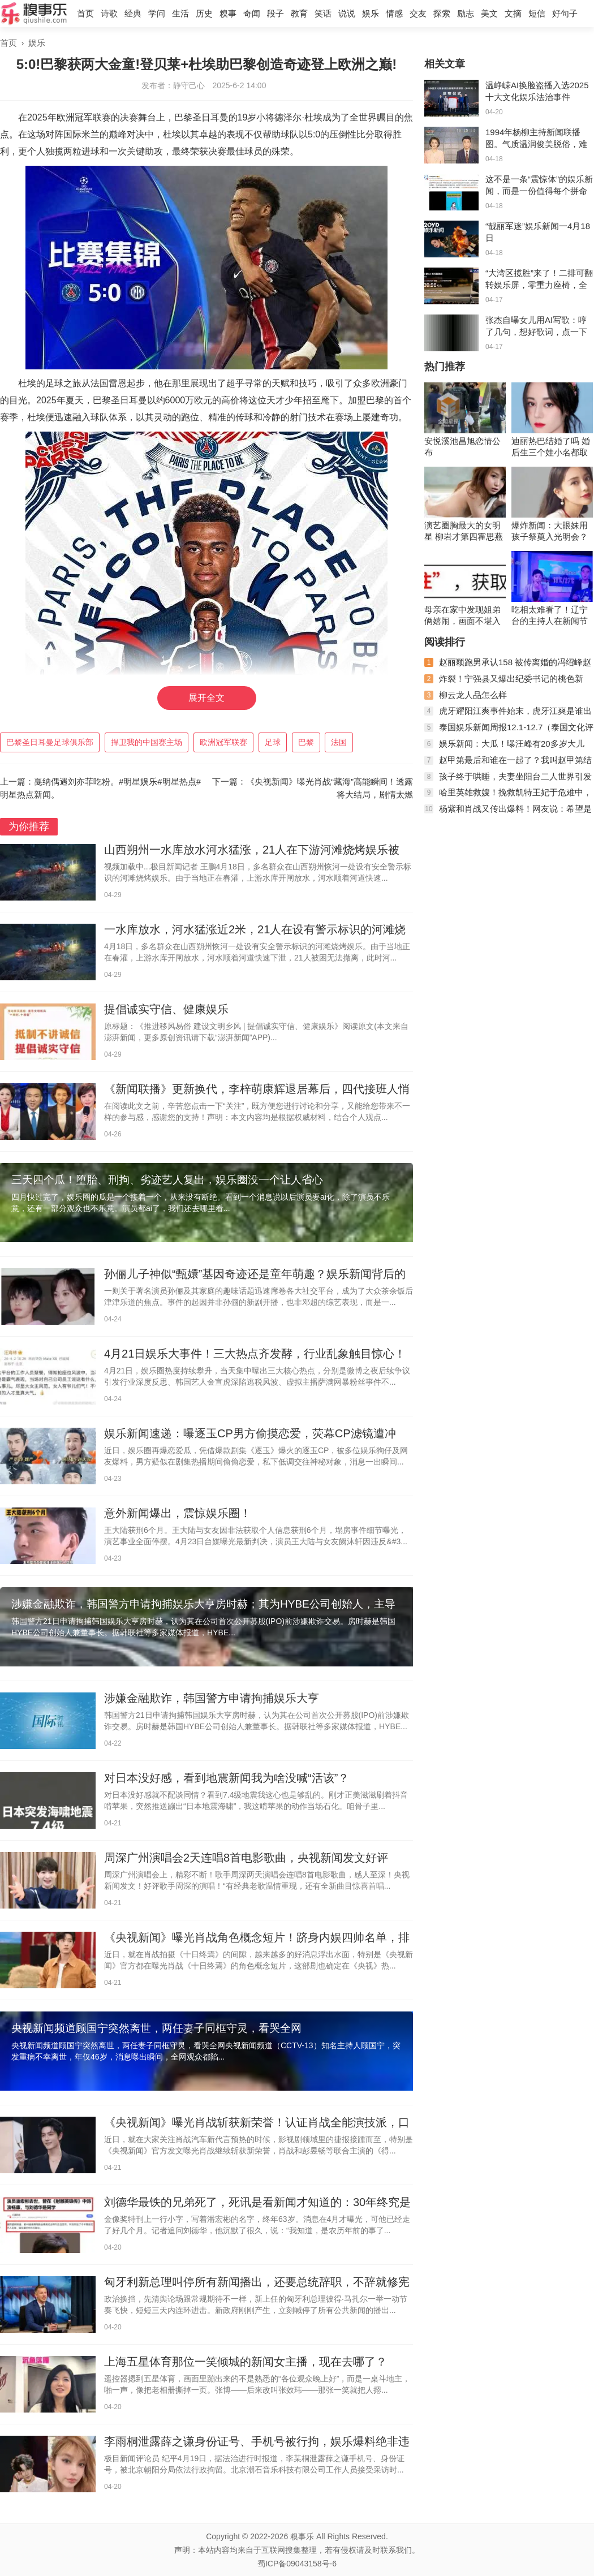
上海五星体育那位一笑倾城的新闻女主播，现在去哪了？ (245, 2361)
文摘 (513, 13)
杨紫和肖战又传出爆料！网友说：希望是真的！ (508, 813)
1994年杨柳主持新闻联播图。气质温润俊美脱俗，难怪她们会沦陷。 (536, 144)
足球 (273, 742)
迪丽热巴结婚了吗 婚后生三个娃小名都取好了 (550, 447)
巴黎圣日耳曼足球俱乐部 (49, 742)
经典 (132, 13)
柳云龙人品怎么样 (473, 695)
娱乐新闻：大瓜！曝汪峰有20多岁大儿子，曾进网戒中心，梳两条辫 (504, 748)
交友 (418, 13)
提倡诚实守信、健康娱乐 (166, 1009)
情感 (394, 13)
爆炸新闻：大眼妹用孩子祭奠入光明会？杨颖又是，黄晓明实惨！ (549, 531)
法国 (339, 742)
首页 (85, 13)
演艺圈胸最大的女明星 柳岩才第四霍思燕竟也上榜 (463, 531)
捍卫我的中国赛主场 (146, 742)
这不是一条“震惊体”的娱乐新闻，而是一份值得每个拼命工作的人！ (539, 191)
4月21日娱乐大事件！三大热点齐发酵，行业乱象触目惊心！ (255, 1353)
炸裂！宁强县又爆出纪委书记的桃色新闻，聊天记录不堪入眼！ (503, 683)
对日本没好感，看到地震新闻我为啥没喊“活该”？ (226, 1778)
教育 (299, 13)
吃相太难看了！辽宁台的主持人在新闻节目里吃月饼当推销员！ (549, 616)
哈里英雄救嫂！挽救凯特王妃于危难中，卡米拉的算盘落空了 (508, 796)
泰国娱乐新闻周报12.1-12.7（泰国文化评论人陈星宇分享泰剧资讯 (508, 731)
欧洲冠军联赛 (223, 742)
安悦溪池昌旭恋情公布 (462, 446)
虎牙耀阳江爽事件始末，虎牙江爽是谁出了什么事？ (508, 715)
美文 (489, 13)
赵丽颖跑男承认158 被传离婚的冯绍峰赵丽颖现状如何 (507, 666)
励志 (465, 13)
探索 (441, 13)
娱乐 (370, 13)
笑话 (323, 13)
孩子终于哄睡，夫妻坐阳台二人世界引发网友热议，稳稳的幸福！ (508, 781)
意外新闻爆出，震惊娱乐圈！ (177, 1513)
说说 (346, 13)
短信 (536, 13)
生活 (180, 13)
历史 (204, 13)
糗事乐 (302, 2536)
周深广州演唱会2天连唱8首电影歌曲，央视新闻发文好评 (246, 1857)
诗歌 (109, 13)
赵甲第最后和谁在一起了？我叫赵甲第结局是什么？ (508, 764)
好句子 (565, 13)
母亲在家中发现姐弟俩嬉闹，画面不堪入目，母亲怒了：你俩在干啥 (462, 616)
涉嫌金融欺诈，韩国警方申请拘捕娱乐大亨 (211, 1698)
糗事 (227, 13)
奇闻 (251, 13)
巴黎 (306, 742)
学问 (156, 13)
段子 (275, 13)
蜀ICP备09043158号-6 (297, 2563)
